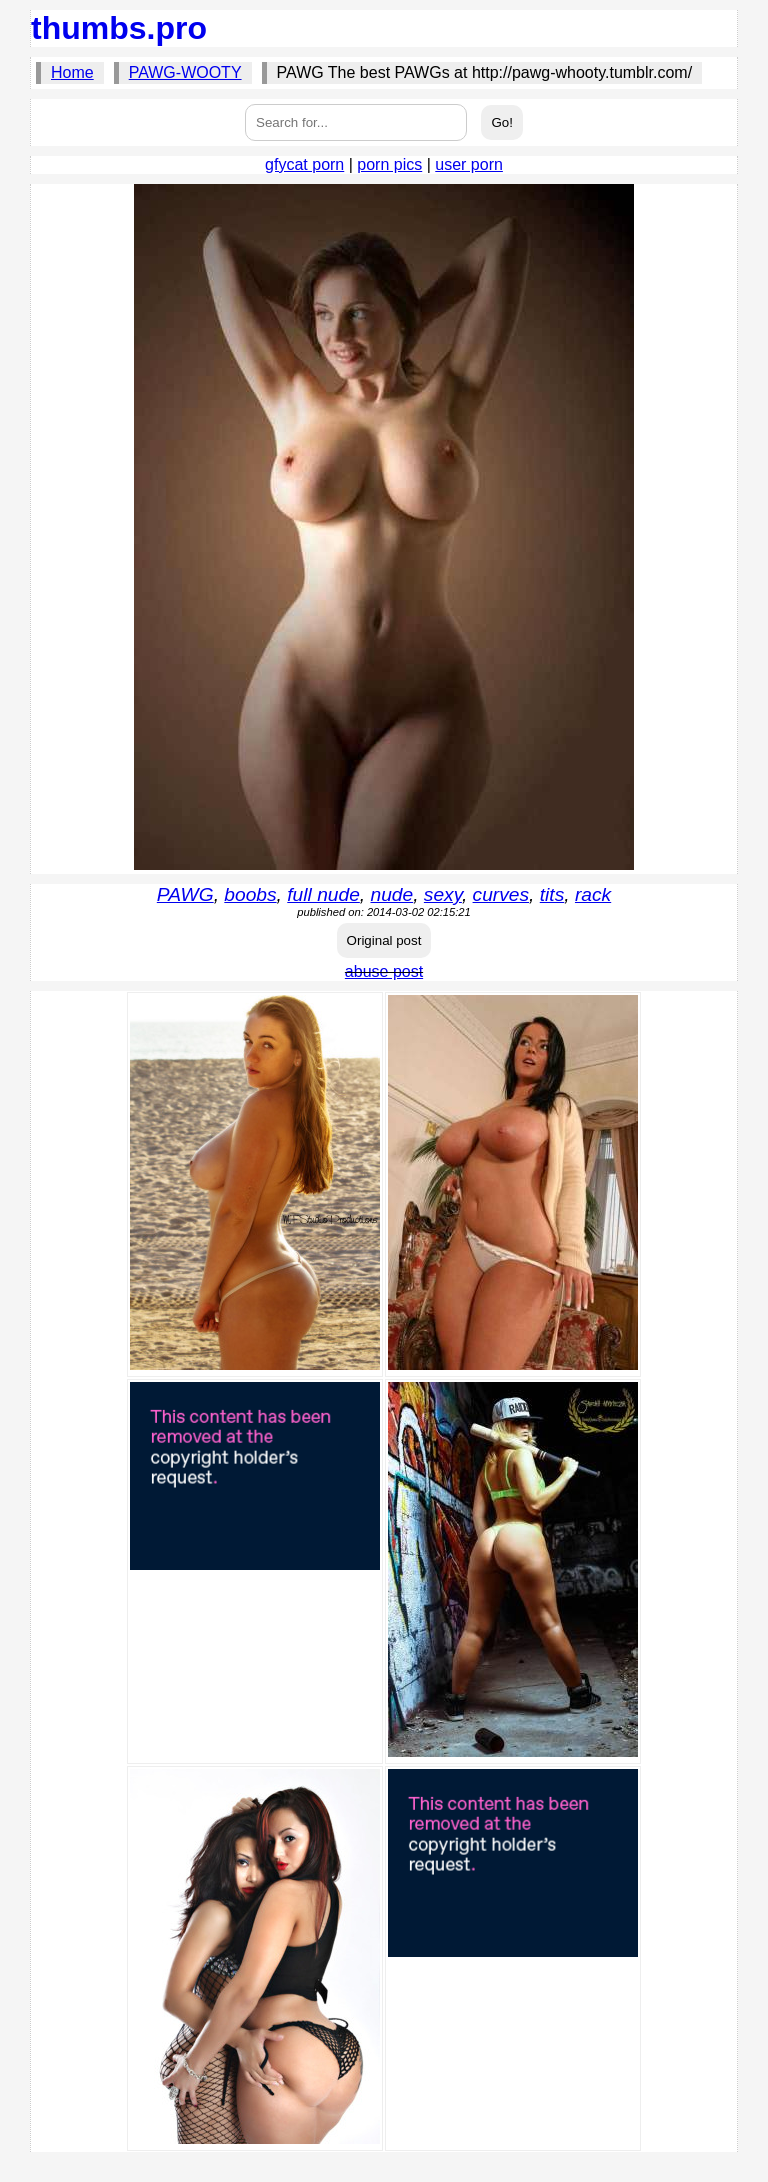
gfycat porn (304, 164)
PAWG (185, 894)
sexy (443, 894)
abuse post (384, 971)
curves (501, 894)
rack (593, 894)
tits (552, 894)
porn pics (389, 164)
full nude (323, 894)
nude (392, 894)
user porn (469, 164)
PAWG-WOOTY (185, 72)
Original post (384, 940)
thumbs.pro (119, 28)
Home (72, 72)
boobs (250, 894)
